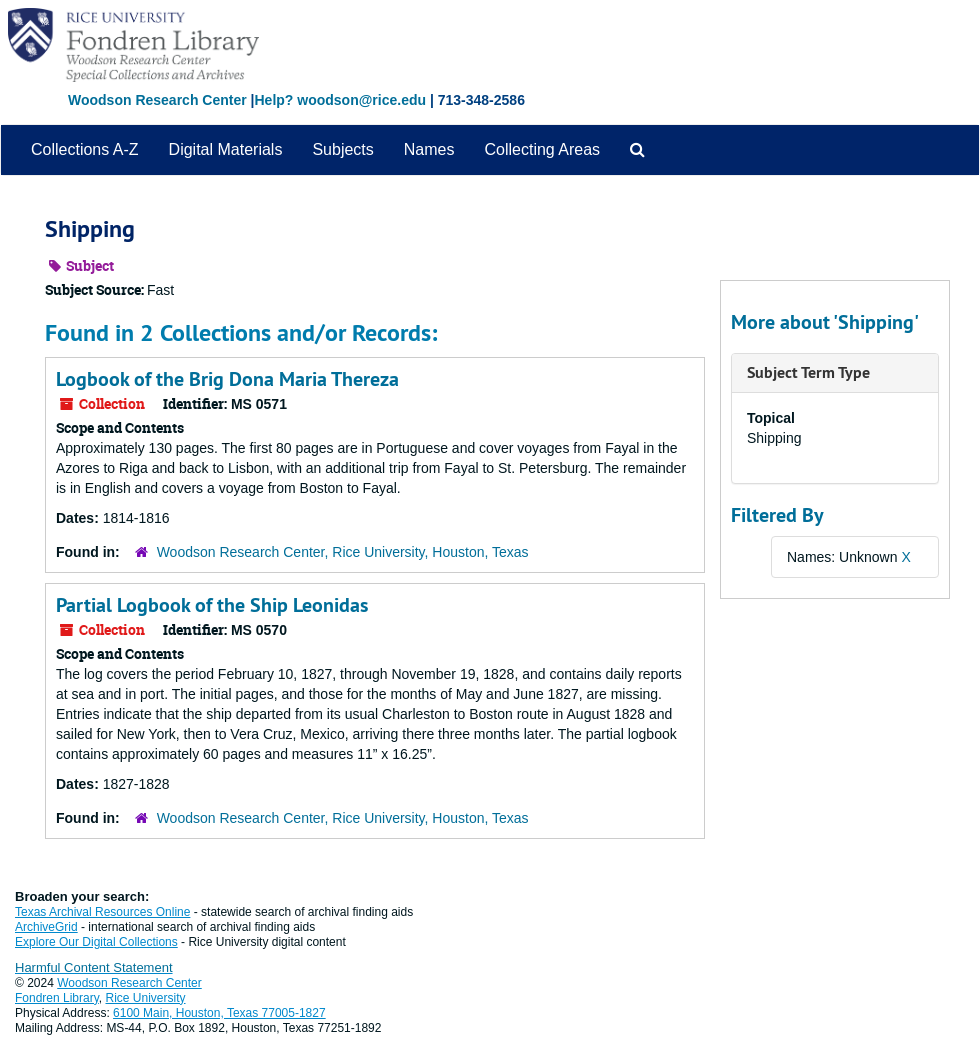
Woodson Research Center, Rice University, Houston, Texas (343, 552)
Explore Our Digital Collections (96, 942)
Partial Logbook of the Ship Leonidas (212, 605)
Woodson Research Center (157, 100)
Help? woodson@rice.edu (340, 100)
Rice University (146, 998)
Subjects (342, 149)
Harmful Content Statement (94, 967)
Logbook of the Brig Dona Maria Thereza (227, 379)
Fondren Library (57, 998)
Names (429, 149)
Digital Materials (226, 149)
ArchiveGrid (46, 927)
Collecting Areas (542, 149)
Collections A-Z (85, 149)
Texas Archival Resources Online (102, 912)
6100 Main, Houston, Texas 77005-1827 (219, 1013)
